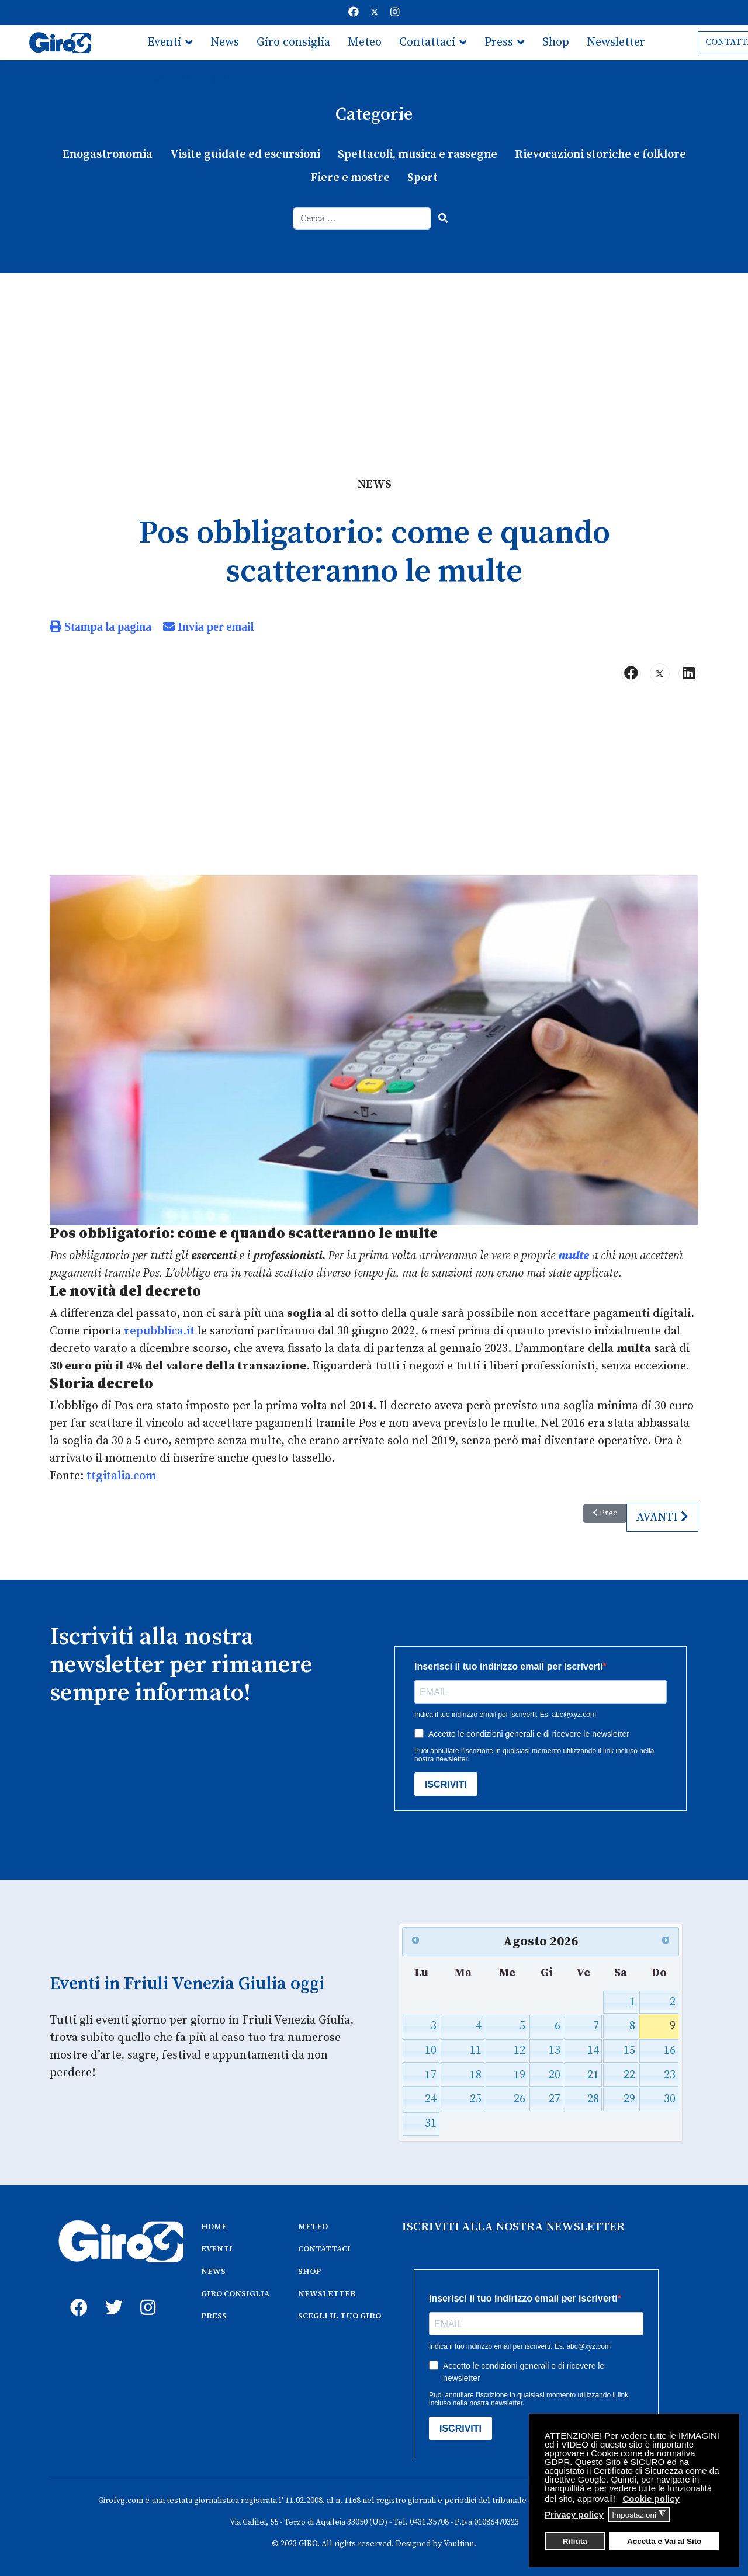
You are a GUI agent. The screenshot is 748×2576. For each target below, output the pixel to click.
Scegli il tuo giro (190, 77)
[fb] (76, 2293)
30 (670, 2098)
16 (670, 2049)
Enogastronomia (108, 154)
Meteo (365, 42)
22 (629, 2074)
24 (431, 2098)
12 (519, 2049)
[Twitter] (374, 12)
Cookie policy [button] (651, 2499)
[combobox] (362, 218)
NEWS (213, 2270)
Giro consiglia (293, 42)
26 (519, 2098)
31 (431, 2122)
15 (629, 2049)
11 (476, 2049)
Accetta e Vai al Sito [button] (664, 2541)
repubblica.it (159, 1330)
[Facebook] (353, 12)
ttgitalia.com (121, 1475)
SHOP (309, 2270)
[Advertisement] (374, 361)
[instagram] (146, 2293)
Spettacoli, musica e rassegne (417, 154)
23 (670, 2074)
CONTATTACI (324, 2248)
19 (519, 2074)
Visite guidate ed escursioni (245, 154)
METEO (313, 2225)
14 (593, 2049)
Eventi (164, 42)
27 (554, 2098)
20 (554, 2074)
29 (629, 2098)
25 (476, 2098)
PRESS (214, 2315)
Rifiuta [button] (575, 2541)
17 (431, 2074)
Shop (555, 42)
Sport (422, 178)
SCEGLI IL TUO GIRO (339, 2315)
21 (593, 2074)
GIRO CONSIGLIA (235, 2293)
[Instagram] (395, 12)
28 (593, 2098)
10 (431, 2049)
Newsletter (616, 42)
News (224, 42)
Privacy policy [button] (574, 2514)
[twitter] (111, 2293)
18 (476, 2074)
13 (554, 2049)
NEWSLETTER (327, 2293)
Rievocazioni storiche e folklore (600, 154)
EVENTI (217, 2248)
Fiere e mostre (350, 178)
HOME (214, 2225)
